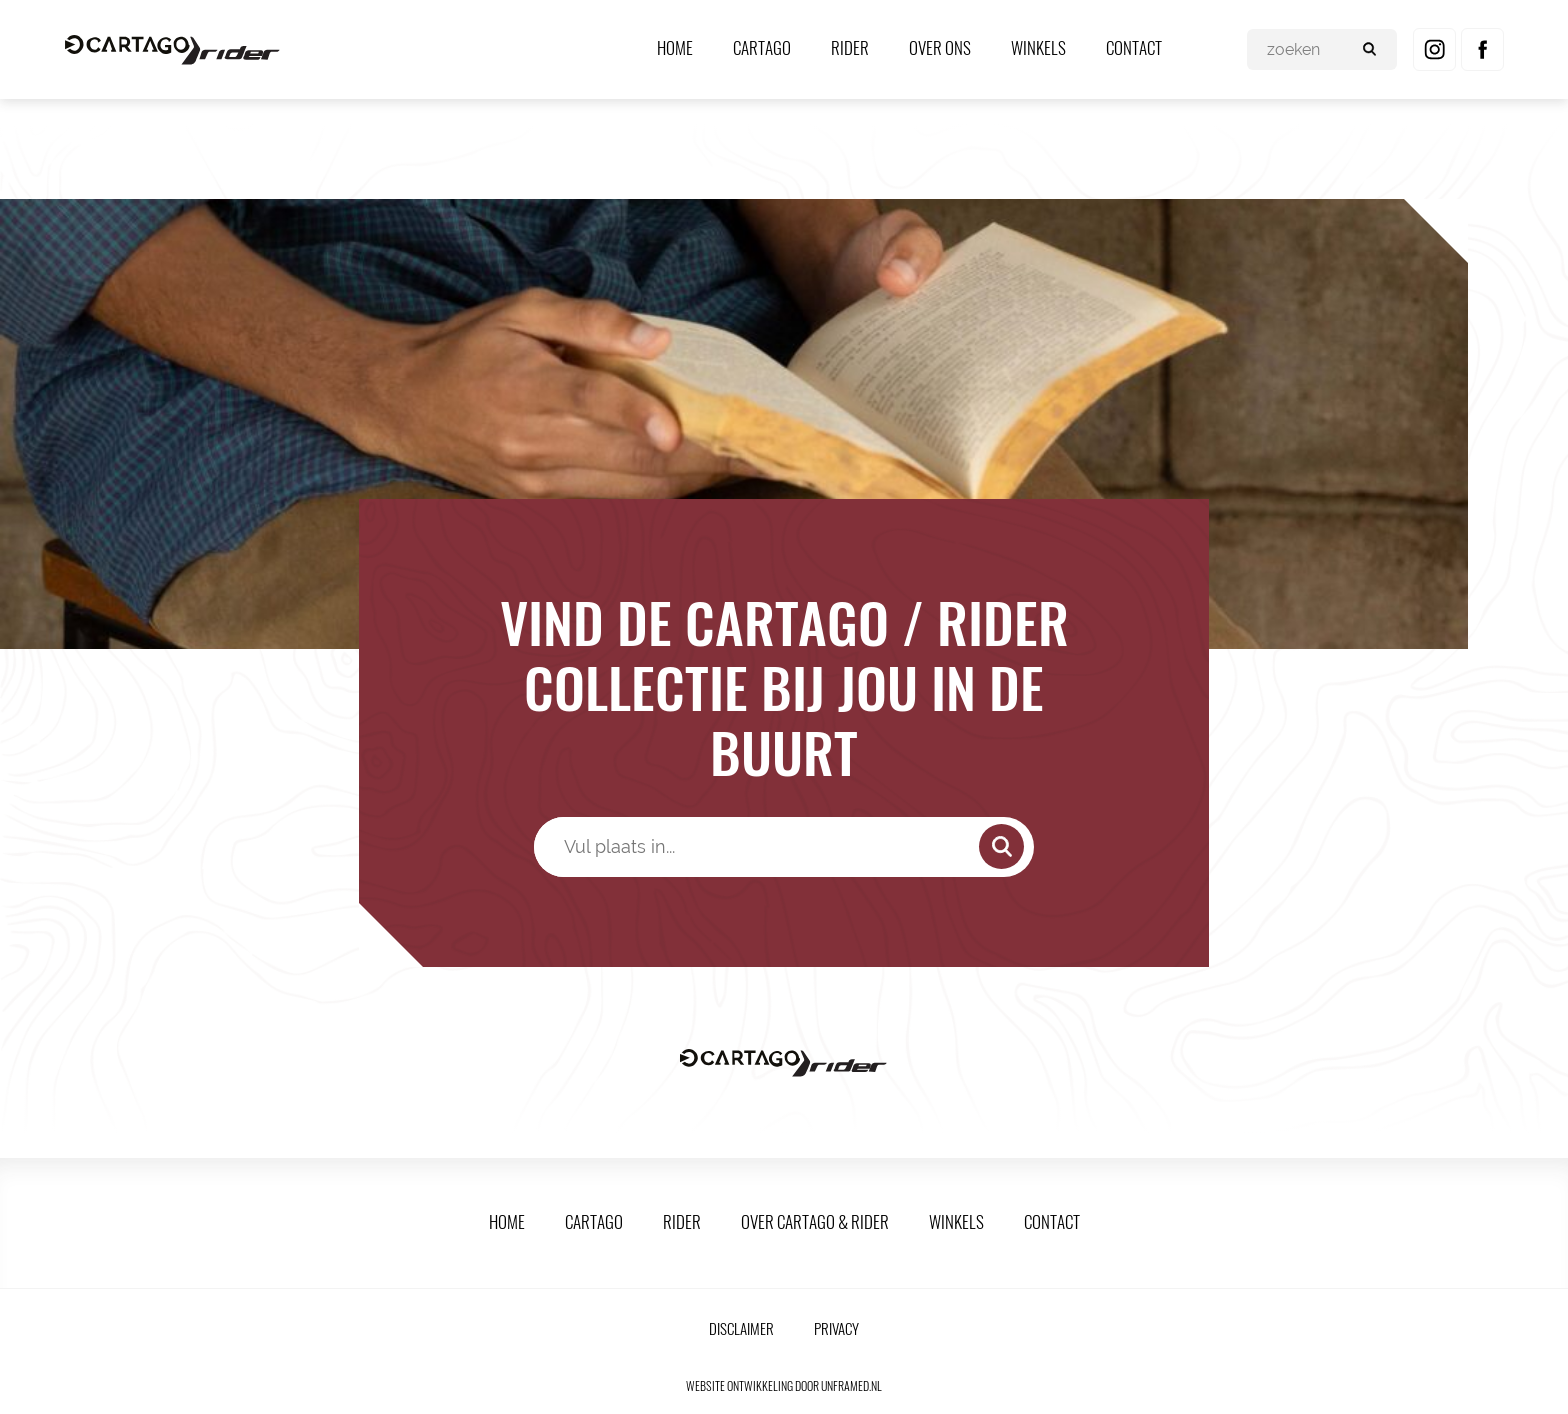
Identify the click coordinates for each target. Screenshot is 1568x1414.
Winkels (1038, 47)
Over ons (940, 47)
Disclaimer (741, 1328)
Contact (1134, 47)
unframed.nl (851, 1385)
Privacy (836, 1328)
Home (675, 47)
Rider (850, 47)
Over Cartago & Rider (815, 1221)
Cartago (762, 47)
